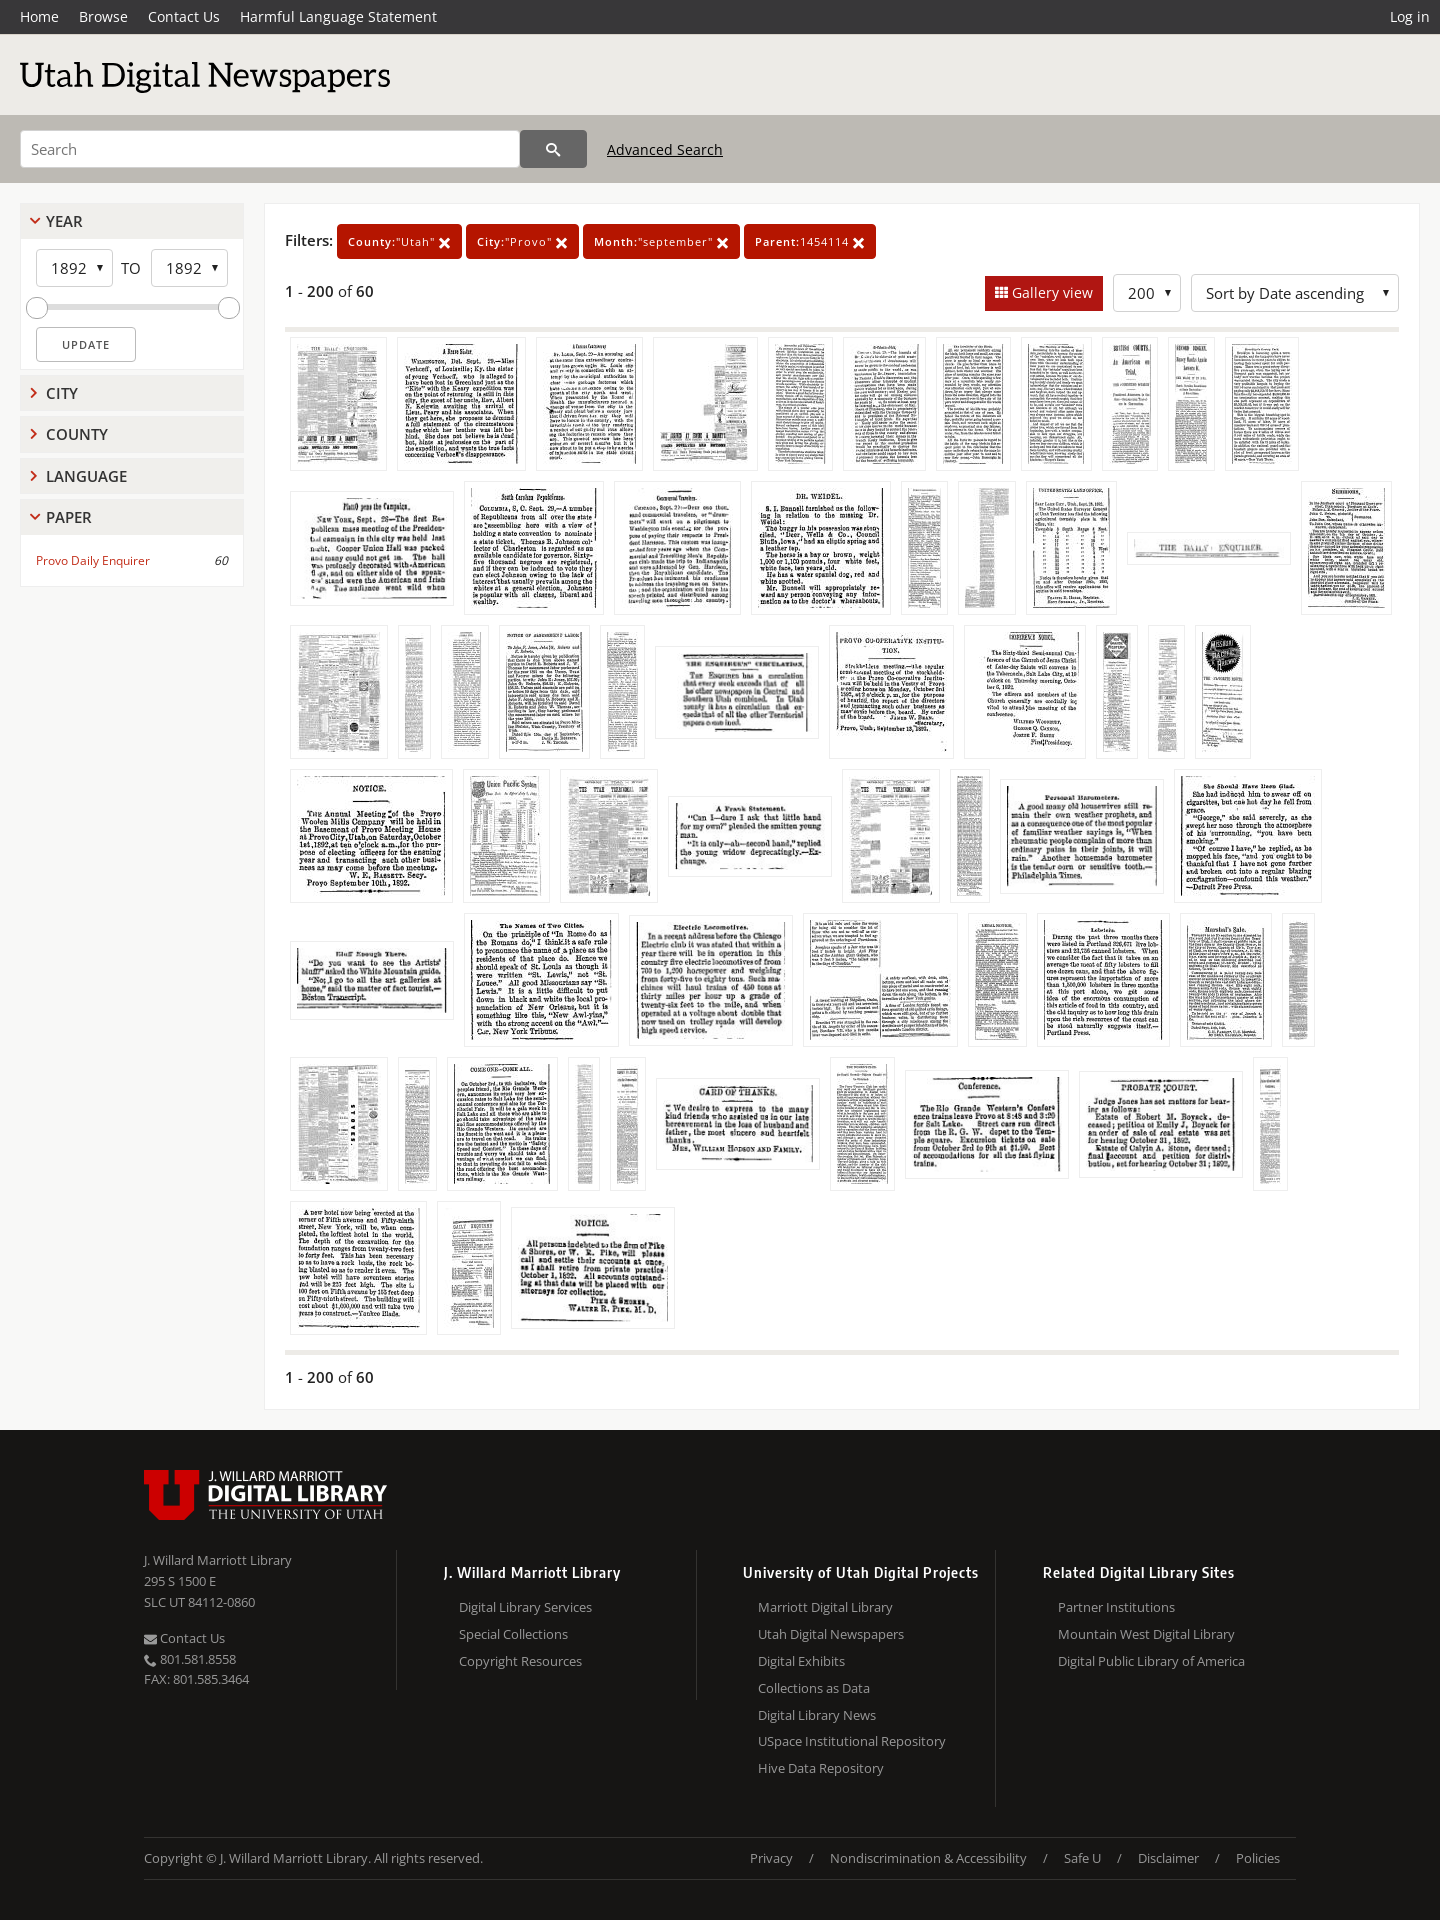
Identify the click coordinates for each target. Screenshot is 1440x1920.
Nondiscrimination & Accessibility (928, 1858)
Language (86, 476)
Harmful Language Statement (338, 16)
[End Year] (189, 268)
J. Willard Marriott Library (218, 1560)
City (62, 393)
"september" (661, 241)
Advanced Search (665, 149)
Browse (103, 16)
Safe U (1082, 1858)
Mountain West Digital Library (1146, 1634)
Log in (1410, 16)
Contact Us (184, 16)
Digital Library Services (525, 1607)
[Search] (270, 149)
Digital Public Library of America (1151, 1661)
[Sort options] (1295, 293)
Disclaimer (1168, 1858)
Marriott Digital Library (825, 1607)
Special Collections (513, 1634)
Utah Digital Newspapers (831, 1634)
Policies (1258, 1858)
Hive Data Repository (821, 1768)
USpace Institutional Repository (852, 1741)
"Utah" (399, 241)
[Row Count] (1147, 293)
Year (64, 221)
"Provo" (522, 241)
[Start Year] (74, 268)
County (77, 434)
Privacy (771, 1858)
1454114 (810, 241)
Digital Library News (817, 1715)
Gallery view (1050, 292)
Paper (69, 517)
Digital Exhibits (801, 1661)
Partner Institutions (1116, 1607)
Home (39, 16)
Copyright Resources (520, 1661)
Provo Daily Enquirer (93, 560)
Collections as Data (814, 1688)
